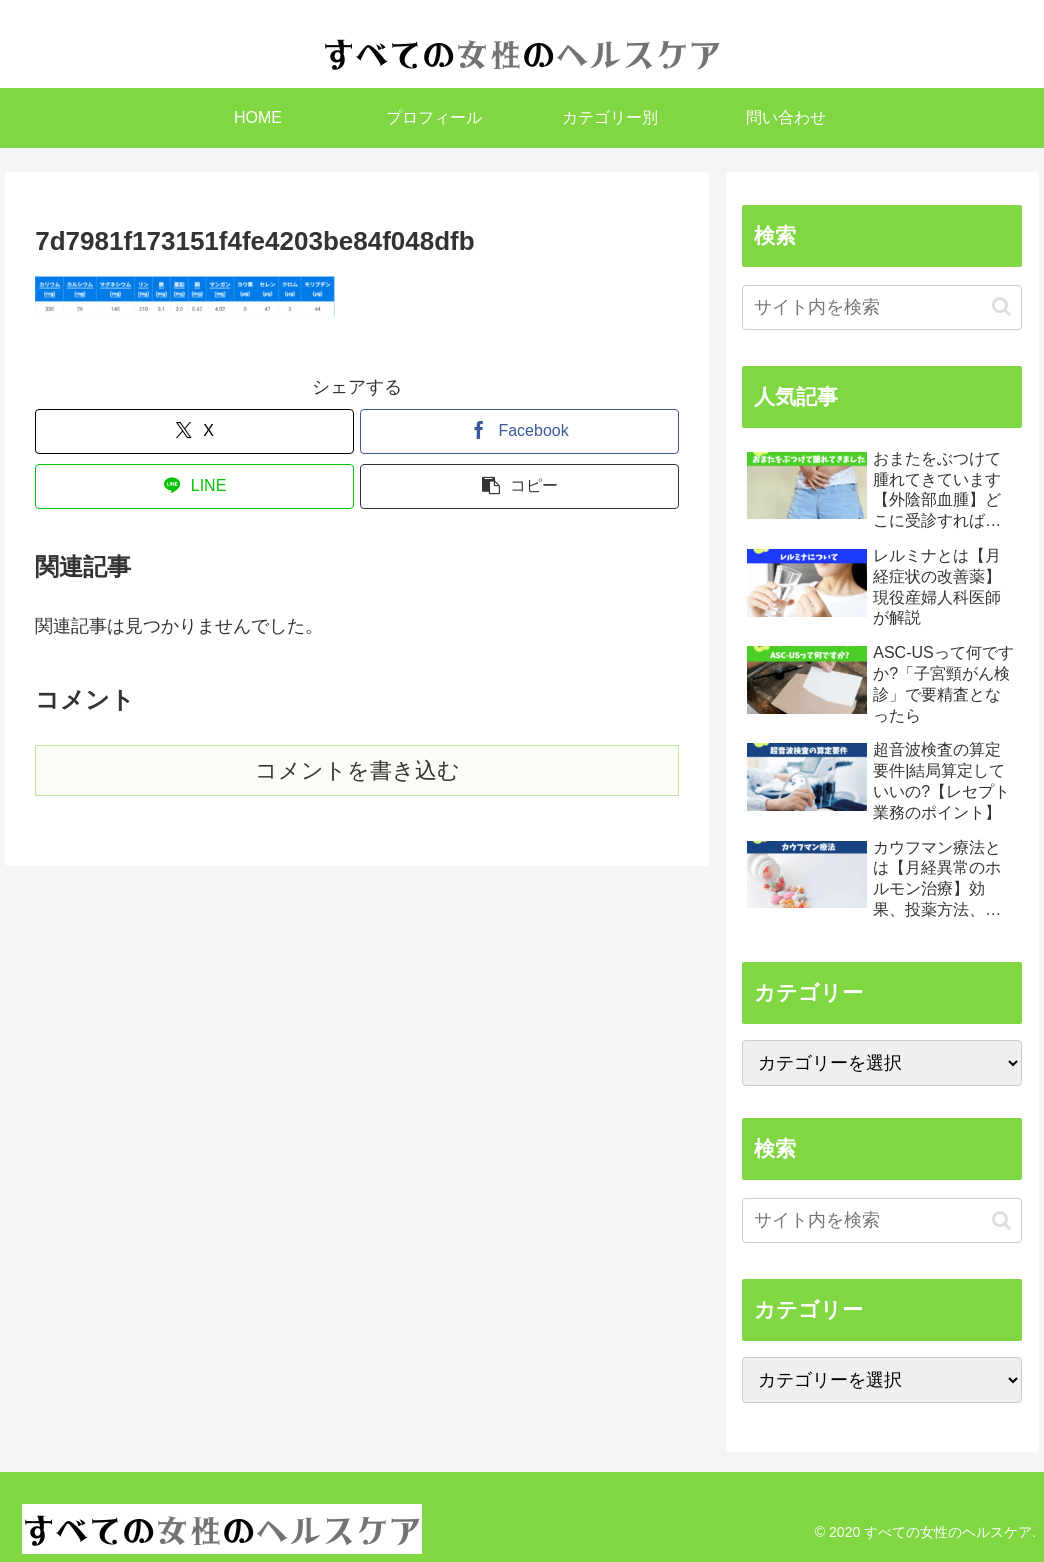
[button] (519, 486)
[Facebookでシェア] (519, 431)
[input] (882, 307)
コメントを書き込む (357, 770)
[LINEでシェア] (194, 486)
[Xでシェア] (194, 431)
